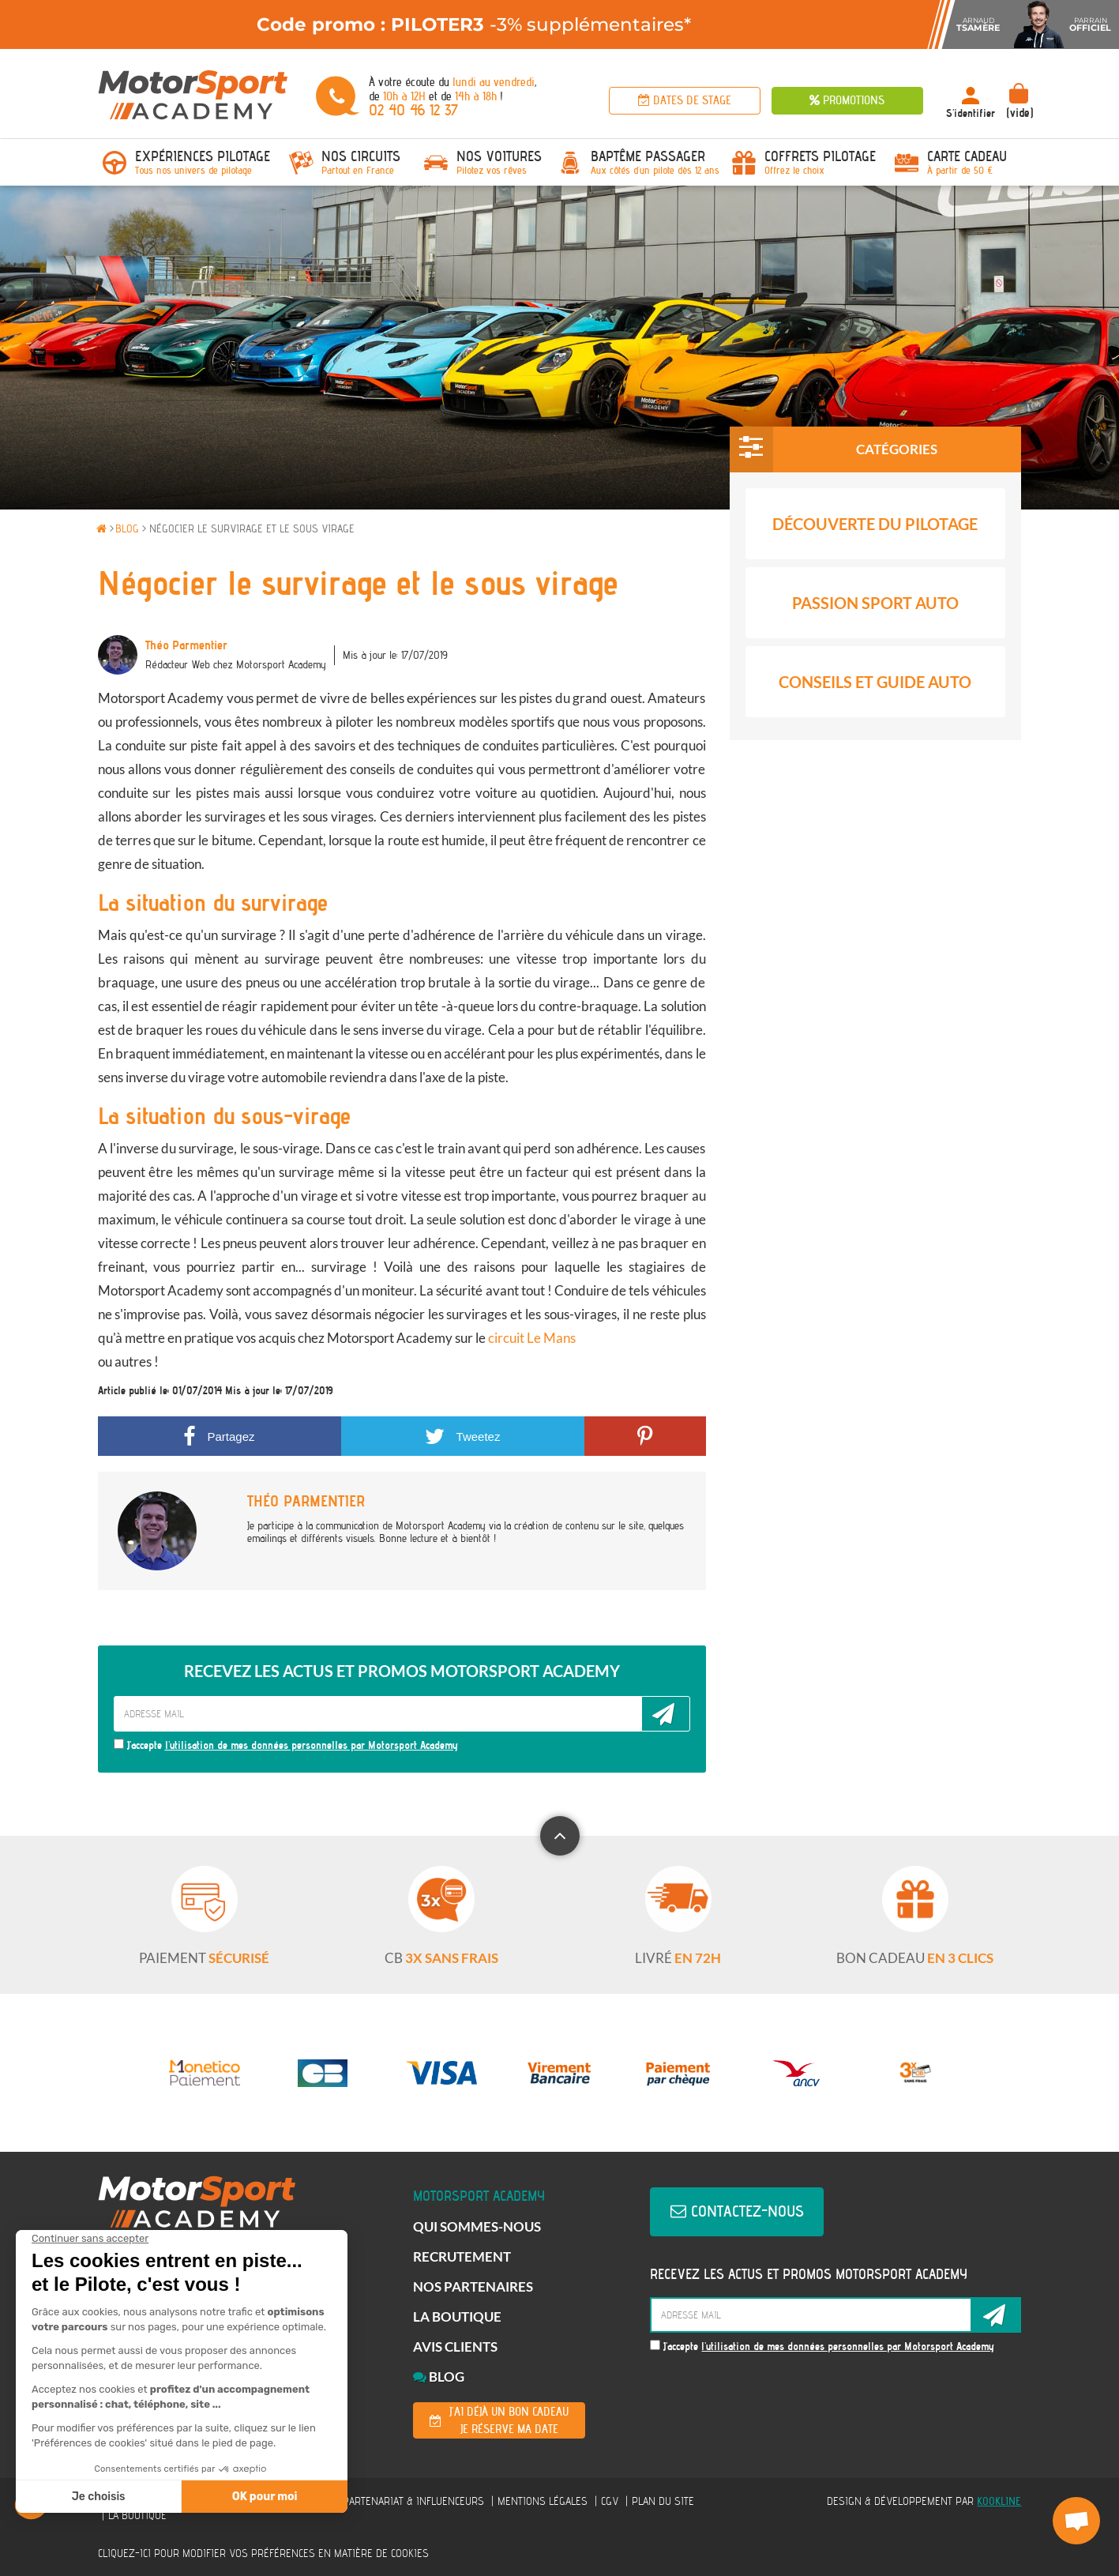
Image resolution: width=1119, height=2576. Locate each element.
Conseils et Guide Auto (875, 681)
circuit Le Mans (532, 1337)
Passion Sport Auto (875, 602)
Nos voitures (499, 156)
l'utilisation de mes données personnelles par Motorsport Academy (311, 1745)
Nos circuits (360, 156)
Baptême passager (648, 156)
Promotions (846, 100)
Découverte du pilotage (875, 523)
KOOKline (999, 2501)
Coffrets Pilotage (820, 156)
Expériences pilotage (202, 156)
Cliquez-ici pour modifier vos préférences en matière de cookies (263, 2553)
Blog (438, 2376)
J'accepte (286, 1745)
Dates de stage (684, 100)
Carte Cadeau (967, 156)
